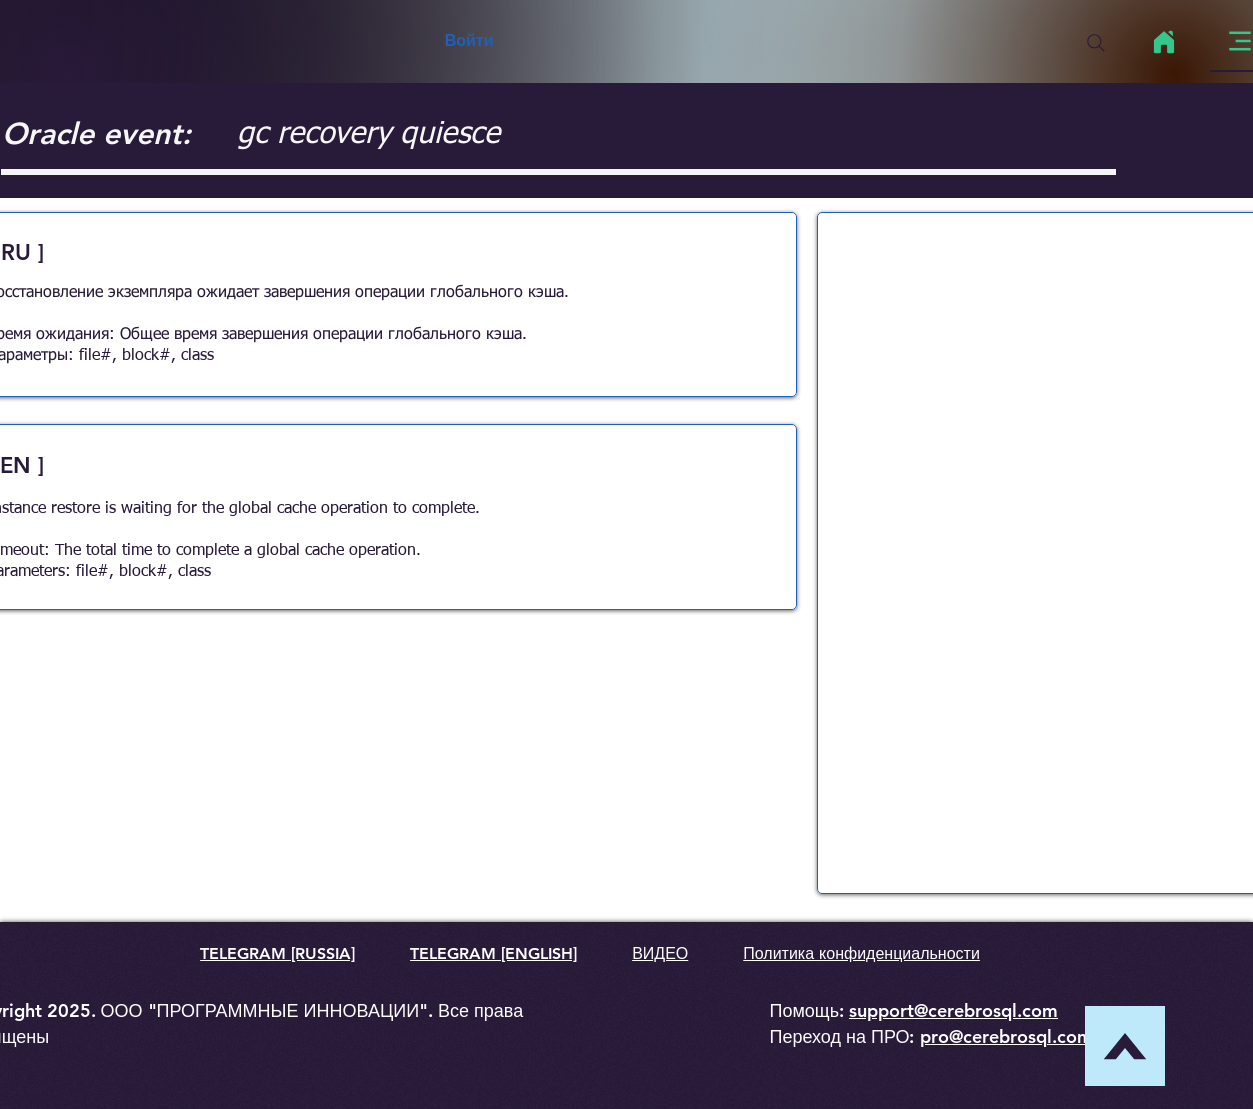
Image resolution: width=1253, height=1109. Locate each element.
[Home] (1164, 42)
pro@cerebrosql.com (1006, 1036)
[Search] (1096, 43)
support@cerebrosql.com (953, 1010)
